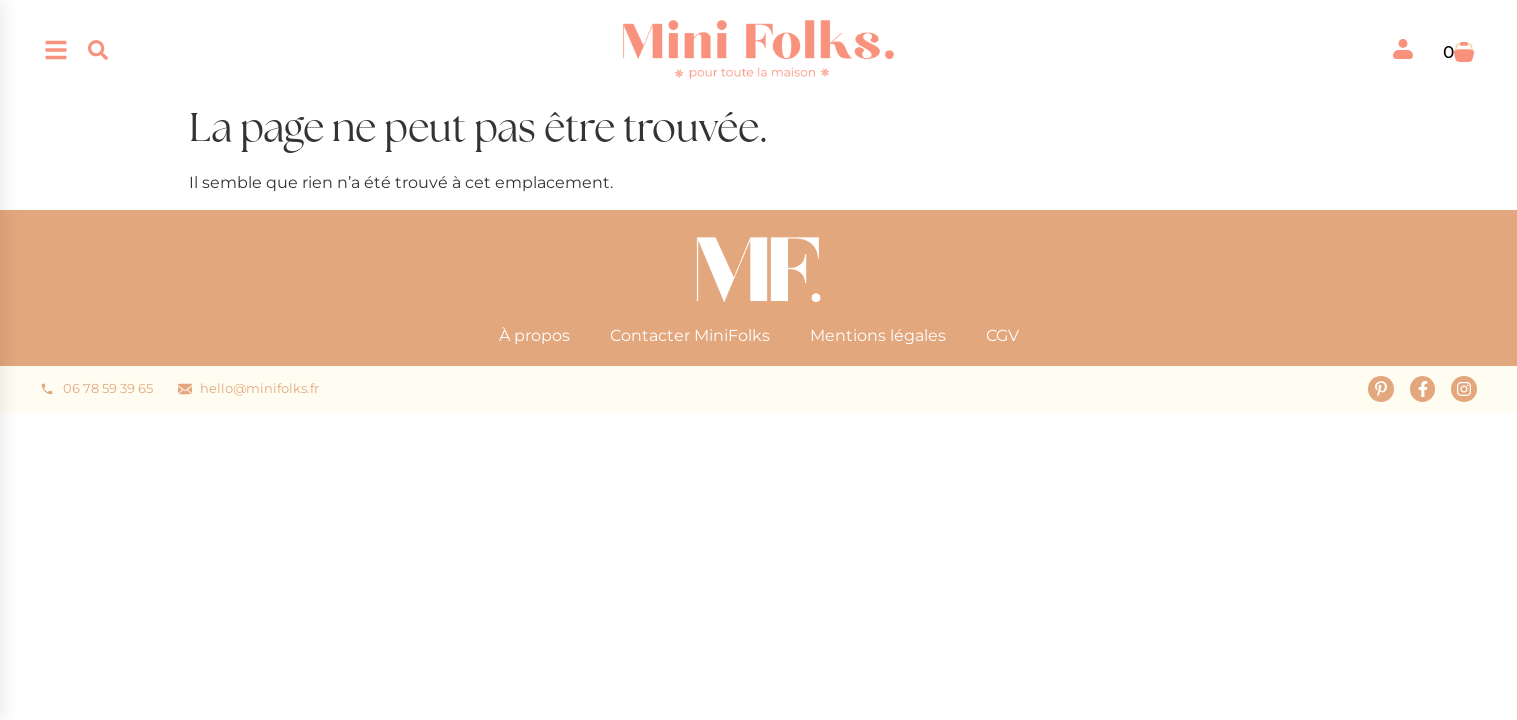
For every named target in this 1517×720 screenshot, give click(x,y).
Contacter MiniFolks (690, 335)
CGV (1002, 335)
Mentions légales (878, 335)
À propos (534, 335)
